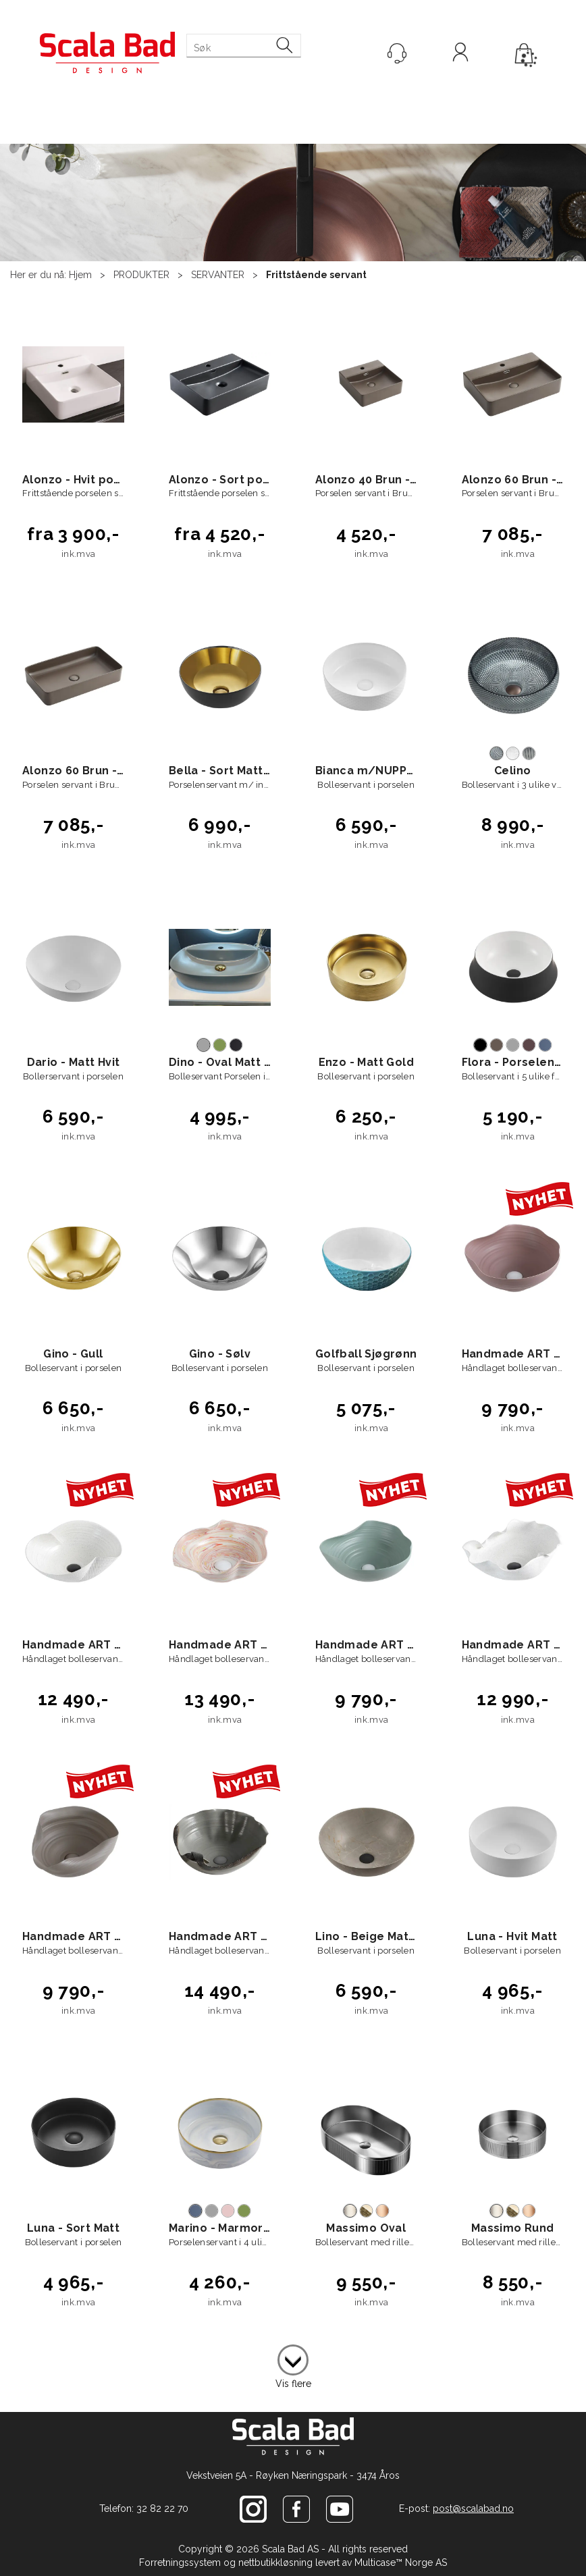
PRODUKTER (141, 274)
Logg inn (460, 54)
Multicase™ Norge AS (400, 2562)
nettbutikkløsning (275, 2562)
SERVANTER (217, 274)
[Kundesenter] (397, 53)
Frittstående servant (316, 274)
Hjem (80, 274)
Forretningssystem (180, 2562)
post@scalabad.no (473, 2508)
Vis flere (293, 2383)
